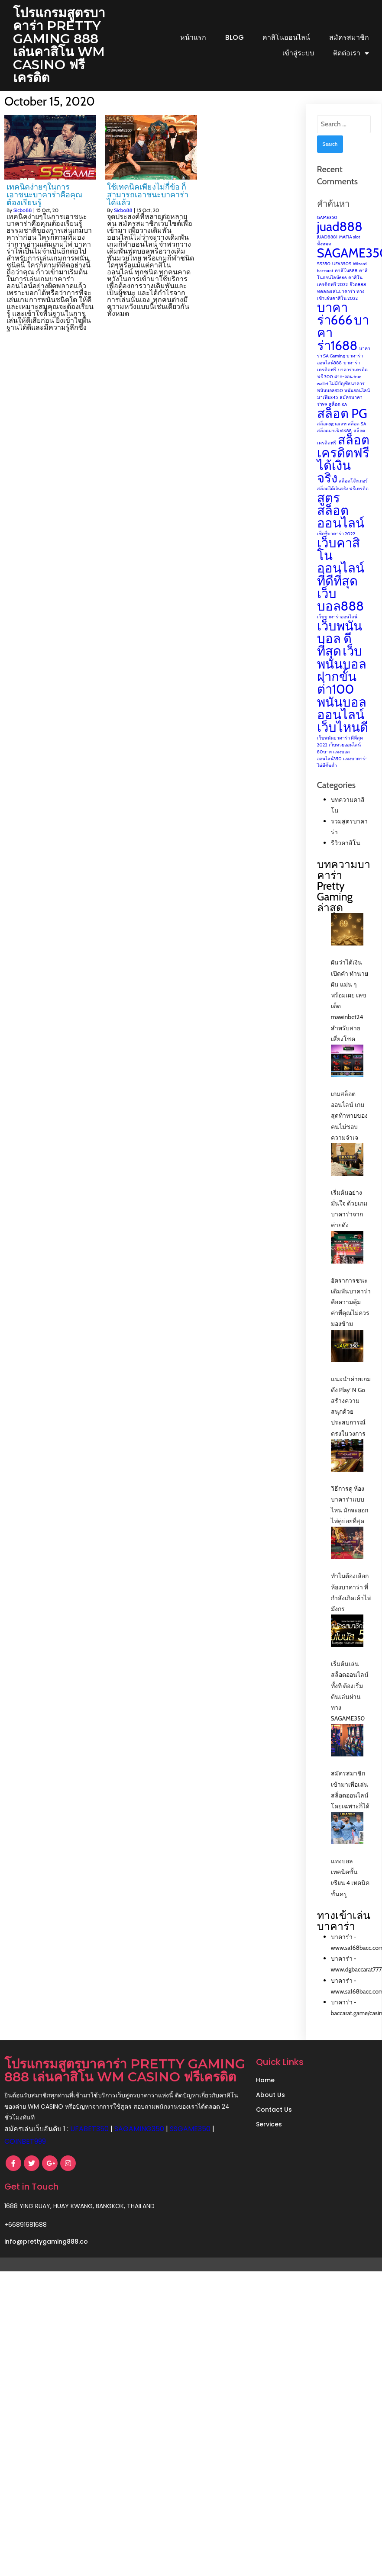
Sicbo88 (22, 223)
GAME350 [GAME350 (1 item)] (327, 230)
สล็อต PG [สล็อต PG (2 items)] (342, 426)
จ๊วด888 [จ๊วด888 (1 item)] (358, 297)
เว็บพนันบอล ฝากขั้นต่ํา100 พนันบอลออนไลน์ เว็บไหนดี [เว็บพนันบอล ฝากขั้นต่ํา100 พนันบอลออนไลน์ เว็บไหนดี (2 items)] (342, 702)
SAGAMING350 (139, 2155)
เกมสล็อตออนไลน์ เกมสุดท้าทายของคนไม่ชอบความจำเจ (349, 1129)
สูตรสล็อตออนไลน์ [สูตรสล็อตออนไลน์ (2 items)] (340, 523)
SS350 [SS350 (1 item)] (323, 277)
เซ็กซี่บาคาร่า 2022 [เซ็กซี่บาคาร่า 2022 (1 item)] (336, 547)
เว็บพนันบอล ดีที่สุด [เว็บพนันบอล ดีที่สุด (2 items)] (339, 651)
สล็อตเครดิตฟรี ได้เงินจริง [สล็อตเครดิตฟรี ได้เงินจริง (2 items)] (343, 471)
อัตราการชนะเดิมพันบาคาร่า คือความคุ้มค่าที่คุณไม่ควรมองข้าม (351, 1315)
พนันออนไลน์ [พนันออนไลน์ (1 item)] (357, 403)
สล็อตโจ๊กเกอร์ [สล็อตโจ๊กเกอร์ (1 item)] (353, 494)
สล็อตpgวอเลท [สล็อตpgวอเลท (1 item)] (331, 437)
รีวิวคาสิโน (345, 856)
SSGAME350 (24, 2167)
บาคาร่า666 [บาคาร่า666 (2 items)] (335, 327)
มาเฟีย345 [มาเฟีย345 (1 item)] (327, 410)
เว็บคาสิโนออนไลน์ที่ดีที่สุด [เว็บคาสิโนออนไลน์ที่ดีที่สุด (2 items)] (340, 574)
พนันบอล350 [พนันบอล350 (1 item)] (330, 403)
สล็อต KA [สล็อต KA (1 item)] (338, 417)
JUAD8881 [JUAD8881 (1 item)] (327, 250)
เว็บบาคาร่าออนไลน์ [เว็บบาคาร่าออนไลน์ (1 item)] (337, 630)
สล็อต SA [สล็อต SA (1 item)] (357, 437)
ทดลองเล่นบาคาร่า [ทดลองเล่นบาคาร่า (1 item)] (336, 304)
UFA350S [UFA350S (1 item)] (341, 277)
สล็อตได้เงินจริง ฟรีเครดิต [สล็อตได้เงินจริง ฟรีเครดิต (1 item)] (343, 502)
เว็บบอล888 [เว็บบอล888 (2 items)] (340, 613)
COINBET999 (71, 2167)
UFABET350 (89, 2155)
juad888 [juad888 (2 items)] (340, 239)
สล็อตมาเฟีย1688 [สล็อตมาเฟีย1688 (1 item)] (334, 444)
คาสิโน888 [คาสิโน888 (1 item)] (346, 283)
